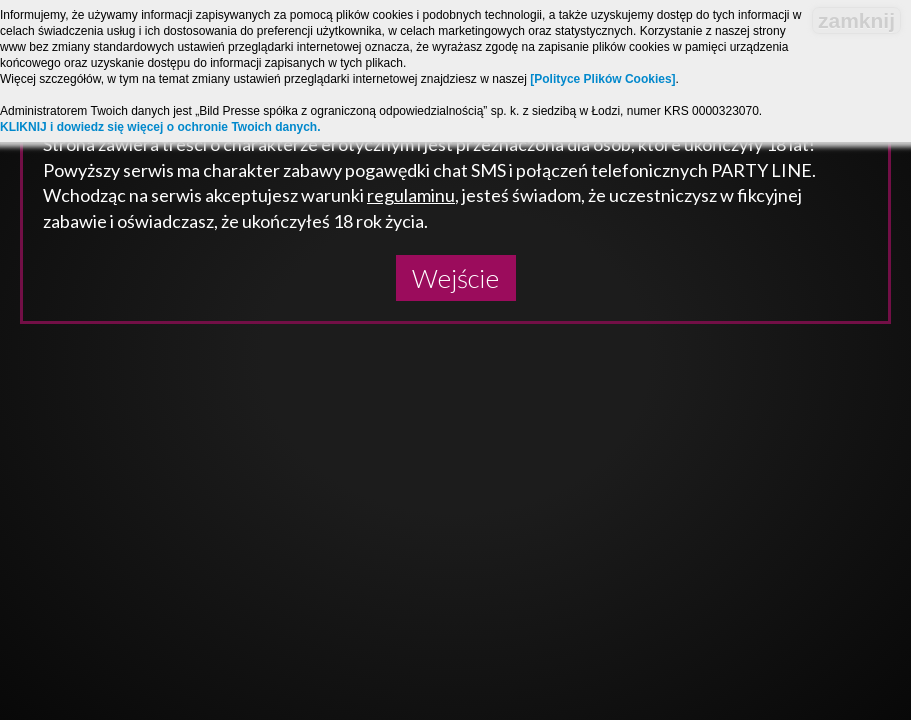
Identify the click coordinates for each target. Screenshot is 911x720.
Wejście (455, 278)
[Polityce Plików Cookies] (602, 79)
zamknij (856, 20)
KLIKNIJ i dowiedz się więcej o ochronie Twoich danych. (160, 127)
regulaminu (411, 195)
